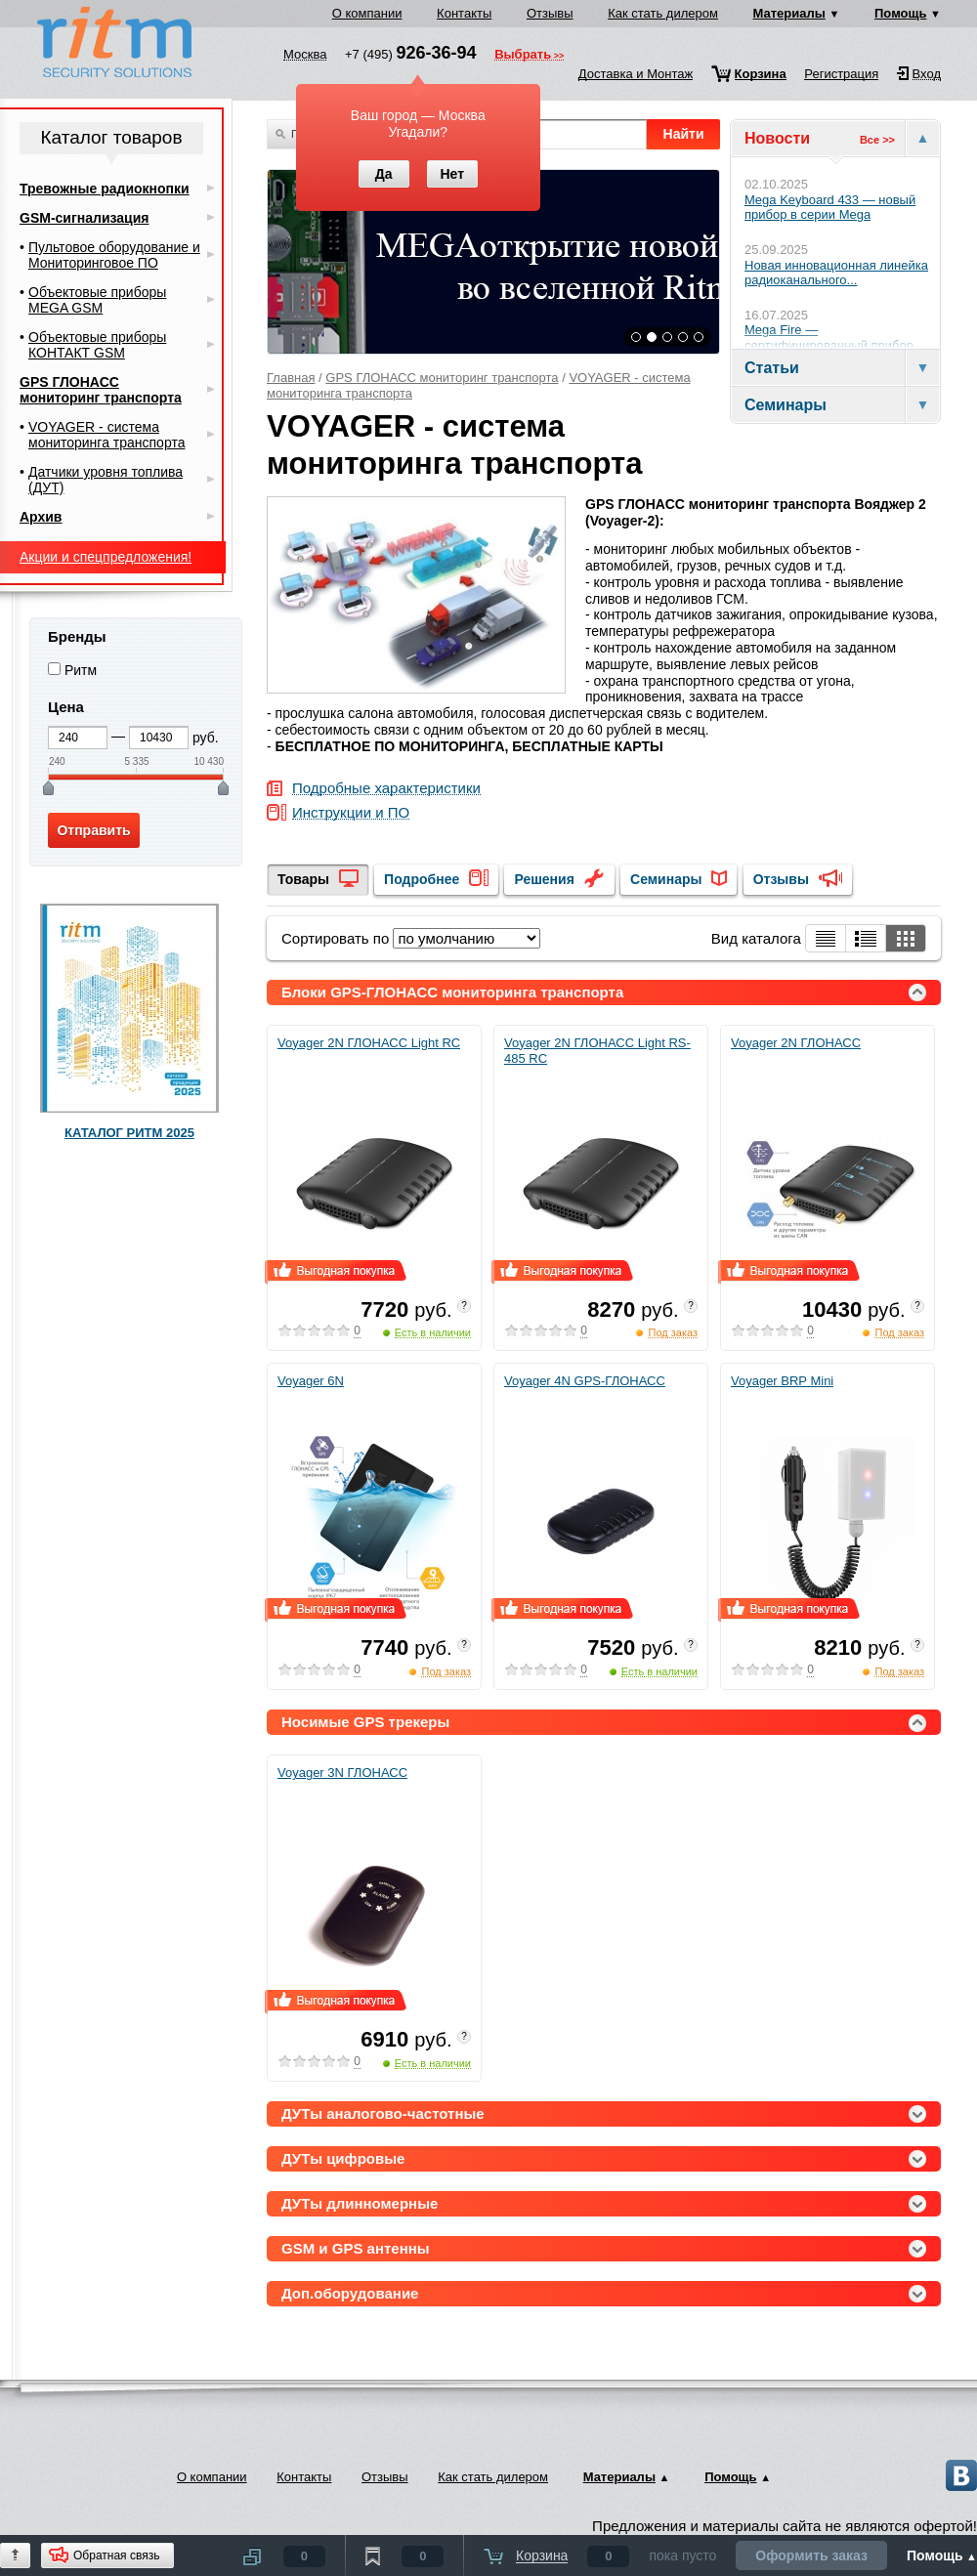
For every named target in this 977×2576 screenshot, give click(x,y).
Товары (303, 879)
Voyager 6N (310, 1380)
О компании (367, 13)
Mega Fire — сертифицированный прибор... (834, 337)
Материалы (789, 13)
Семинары (665, 879)
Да (384, 174)
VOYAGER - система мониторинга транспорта (106, 434)
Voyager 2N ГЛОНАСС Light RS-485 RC (597, 1050)
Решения (543, 879)
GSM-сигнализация (84, 218)
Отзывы (550, 13)
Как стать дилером (663, 13)
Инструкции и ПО (350, 813)
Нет (452, 174)
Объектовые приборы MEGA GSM (97, 300)
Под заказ (673, 1332)
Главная (291, 377)
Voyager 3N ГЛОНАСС (342, 1772)
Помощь (900, 13)
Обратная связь (116, 2555)
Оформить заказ (811, 2555)
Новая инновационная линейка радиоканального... (836, 273)
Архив (41, 517)
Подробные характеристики (386, 788)
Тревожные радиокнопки (105, 188)
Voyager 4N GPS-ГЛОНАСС (584, 1380)
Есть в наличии (433, 1332)
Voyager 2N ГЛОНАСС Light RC (368, 1042)
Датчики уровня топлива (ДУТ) (105, 479)
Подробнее (421, 879)
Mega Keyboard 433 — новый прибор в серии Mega (829, 207)
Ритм (80, 670)
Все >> (877, 140)
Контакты (464, 13)
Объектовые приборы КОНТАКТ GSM (97, 344)
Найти (683, 134)
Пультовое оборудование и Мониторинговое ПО (114, 255)
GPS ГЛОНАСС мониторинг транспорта (441, 377)
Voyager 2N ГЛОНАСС (796, 1042)
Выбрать (522, 56)
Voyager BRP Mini (782, 1380)
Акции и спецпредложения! (105, 557)
